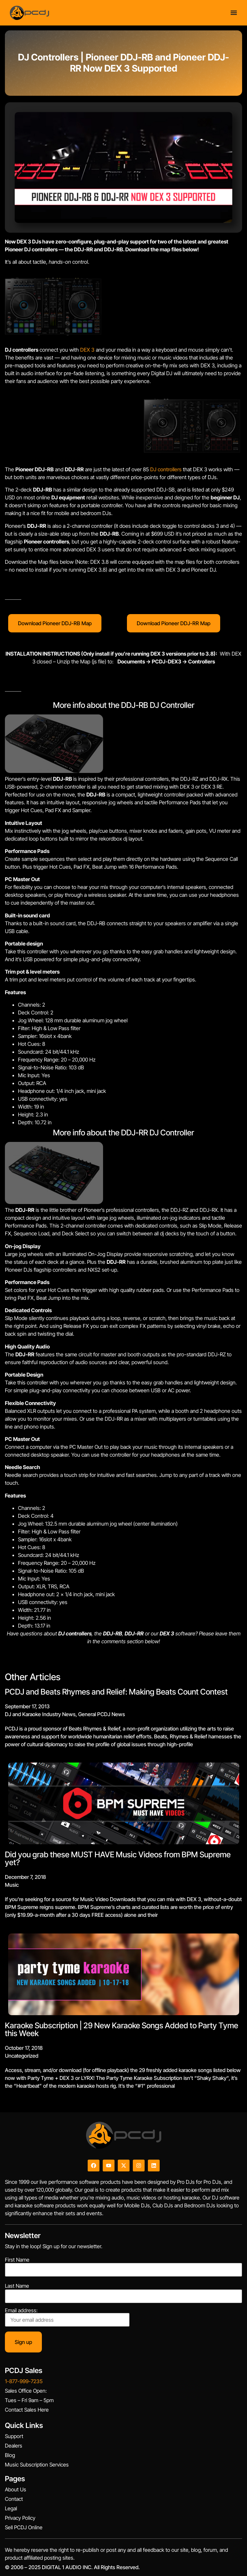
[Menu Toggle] (233, 11)
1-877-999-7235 (24, 2381)
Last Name (17, 2285)
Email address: (67, 2317)
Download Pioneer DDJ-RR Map (173, 623)
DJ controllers (166, 469)
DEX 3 (87, 349)
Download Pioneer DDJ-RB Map (55, 623)
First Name (17, 2259)
